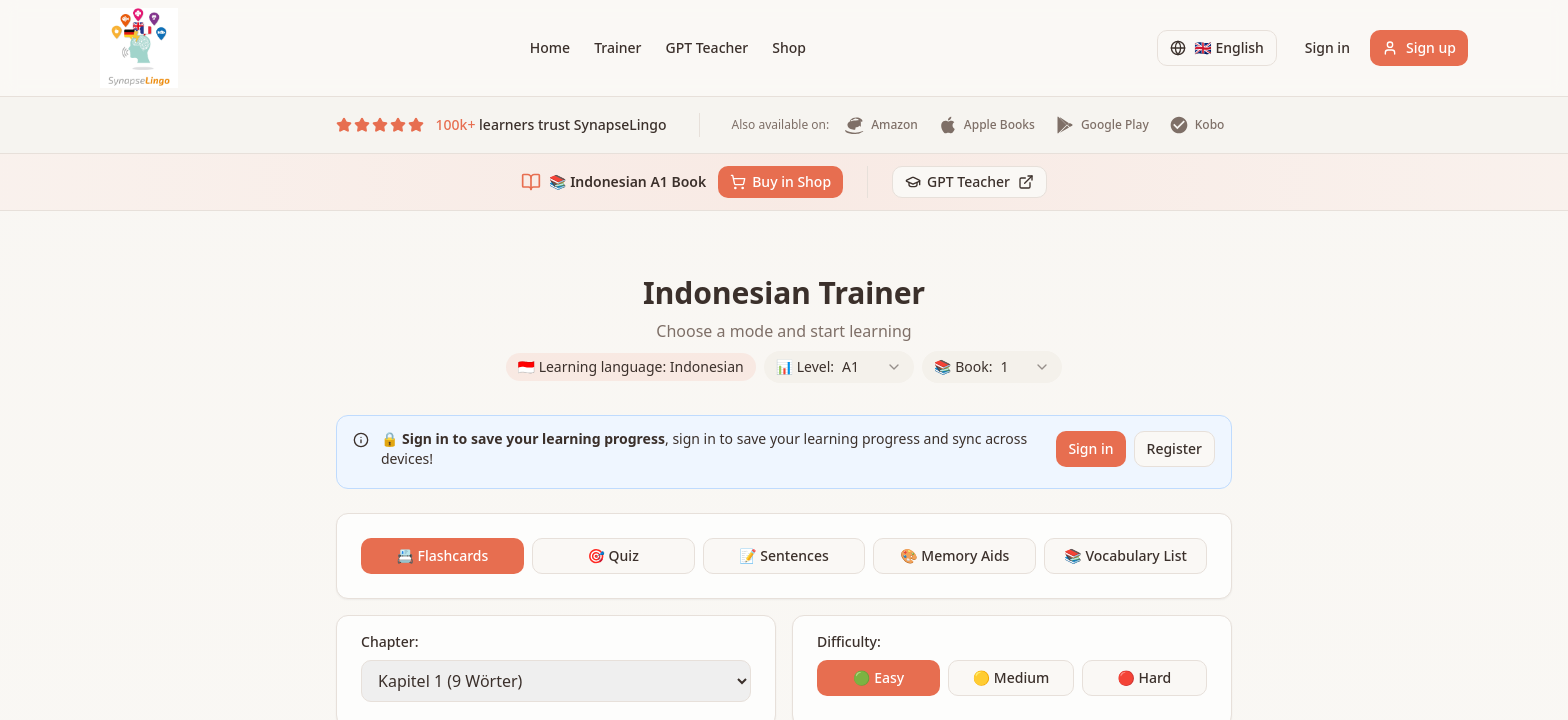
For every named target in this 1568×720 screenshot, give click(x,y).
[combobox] (872, 367)
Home (550, 47)
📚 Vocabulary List (1125, 555)
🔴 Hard (1144, 677)
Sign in (1327, 47)
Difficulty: (849, 641)
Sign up (1419, 47)
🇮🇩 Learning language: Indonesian (631, 366)
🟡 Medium (1011, 677)
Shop (789, 47)
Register (1174, 448)
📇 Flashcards (442, 555)
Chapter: (389, 641)
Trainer (617, 47)
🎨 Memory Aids (954, 555)
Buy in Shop (780, 181)
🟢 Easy (878, 677)
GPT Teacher (706, 47)
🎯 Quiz (613, 555)
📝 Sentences (783, 555)
